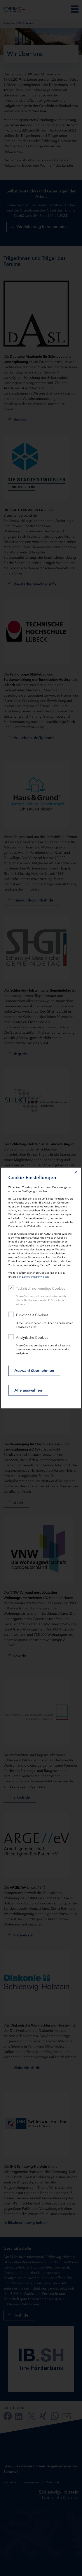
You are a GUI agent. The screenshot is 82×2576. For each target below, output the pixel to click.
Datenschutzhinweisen (35, 1276)
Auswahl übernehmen (34, 1370)
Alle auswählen (28, 1390)
